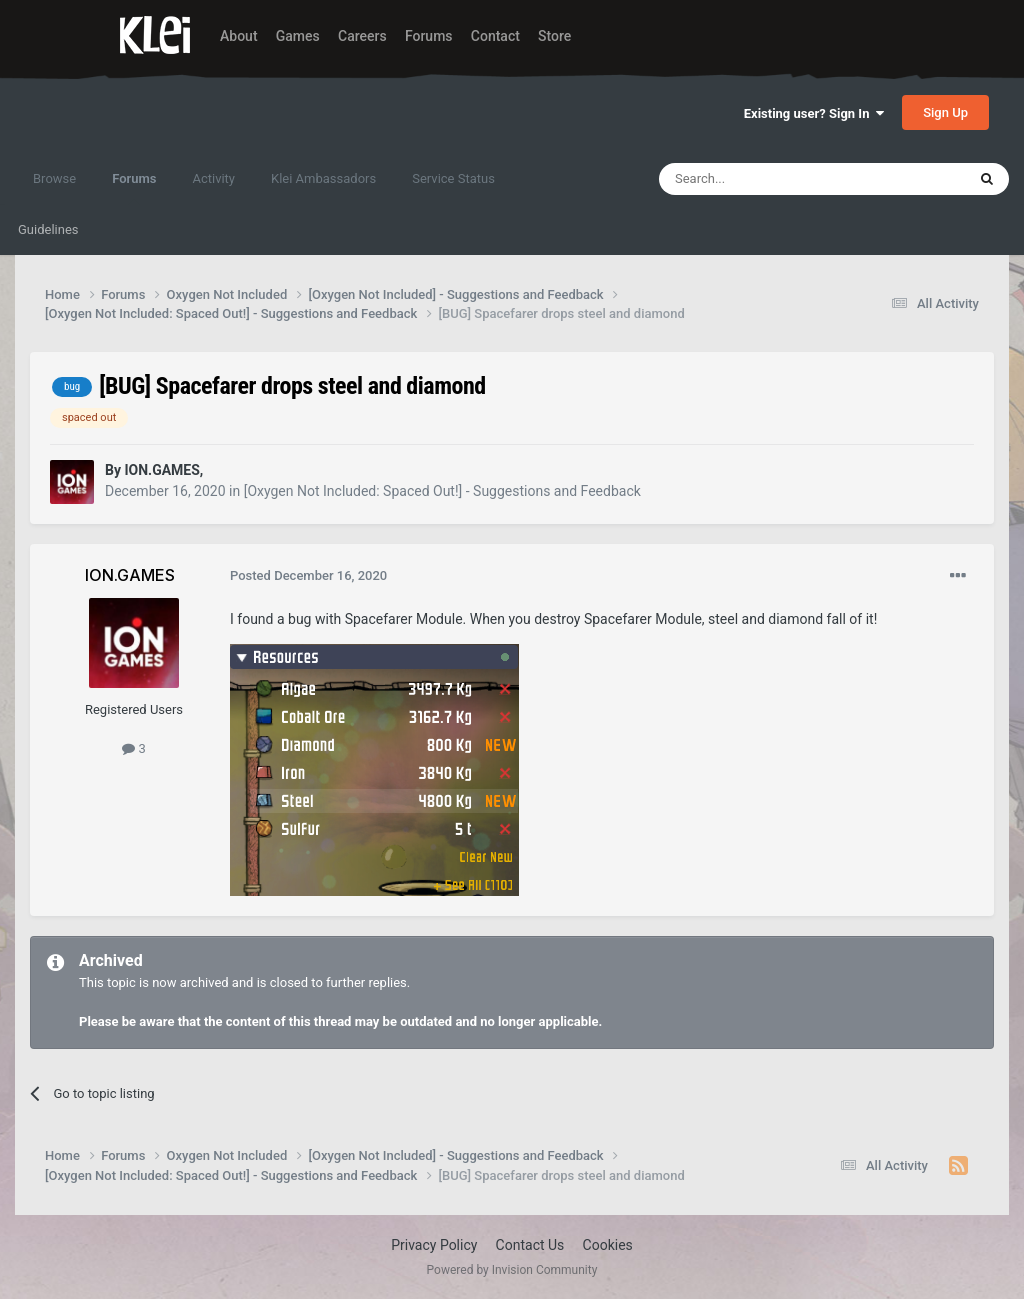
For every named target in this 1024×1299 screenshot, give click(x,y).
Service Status (453, 178)
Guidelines (48, 229)
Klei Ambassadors (323, 178)
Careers (362, 36)
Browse (54, 178)
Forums (429, 36)
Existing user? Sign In (814, 113)
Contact (495, 36)
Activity (213, 178)
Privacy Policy (434, 1245)
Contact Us (530, 1245)
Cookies (608, 1245)
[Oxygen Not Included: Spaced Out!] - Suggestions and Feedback (442, 491)
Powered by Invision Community (512, 1270)
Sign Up (945, 112)
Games (298, 36)
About (239, 36)
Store (554, 36)
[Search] (765, 179)
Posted (308, 575)
